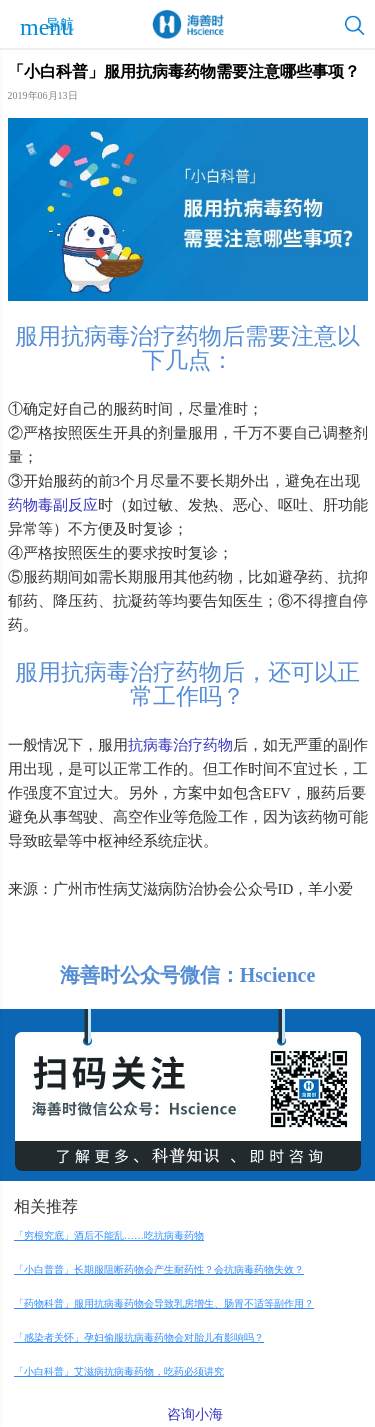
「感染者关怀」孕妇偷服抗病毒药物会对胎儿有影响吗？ (139, 1337)
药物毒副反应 (53, 505)
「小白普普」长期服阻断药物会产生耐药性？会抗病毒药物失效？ (159, 1269)
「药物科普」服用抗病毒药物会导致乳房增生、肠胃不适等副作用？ (164, 1303)
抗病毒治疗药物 (180, 745)
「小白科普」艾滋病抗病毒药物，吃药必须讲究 (119, 1371)
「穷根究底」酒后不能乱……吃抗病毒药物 (109, 1235)
